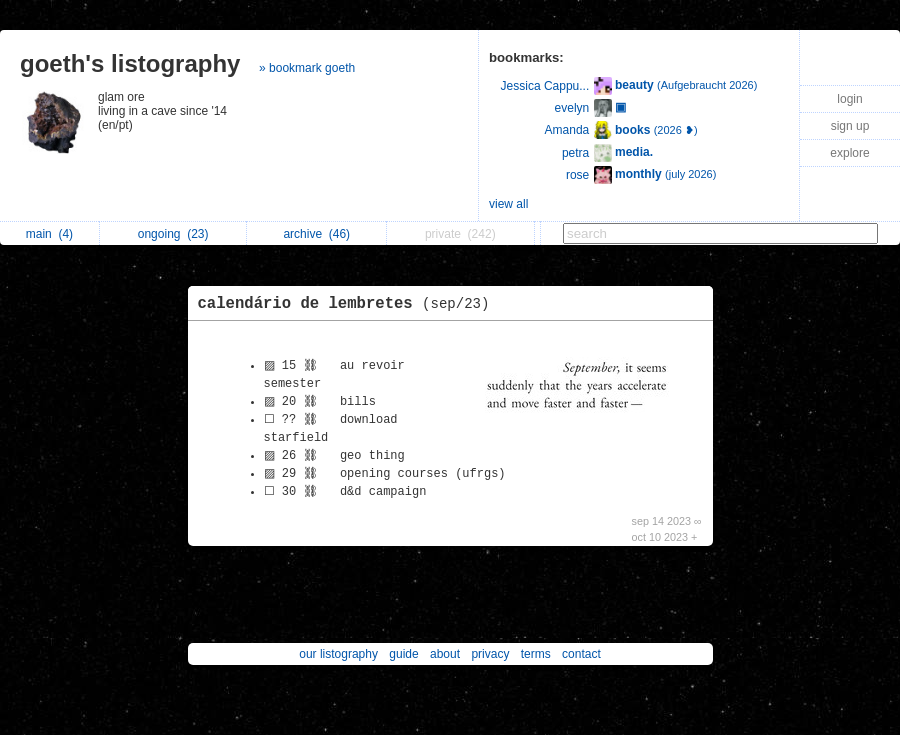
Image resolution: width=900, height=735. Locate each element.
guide (403, 654)
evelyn (572, 108)
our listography (338, 654)
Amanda (567, 130)
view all (508, 204)
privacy (490, 654)
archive (316, 234)
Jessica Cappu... (545, 86)
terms (536, 654)
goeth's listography (130, 63)
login (849, 99)
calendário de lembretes (349, 304)
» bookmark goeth (307, 68)
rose (577, 175)
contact (581, 654)
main (49, 234)
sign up (850, 126)
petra (575, 153)
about (445, 654)
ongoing (173, 234)
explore (849, 153)
